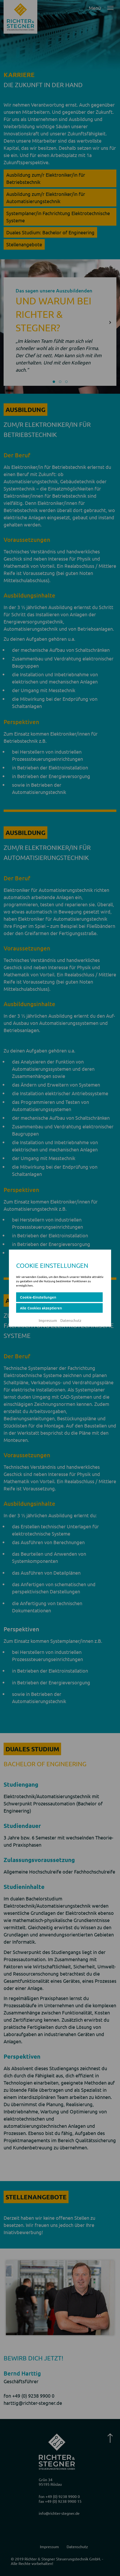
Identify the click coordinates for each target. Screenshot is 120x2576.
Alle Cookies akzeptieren (41, 1308)
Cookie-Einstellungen (38, 1297)
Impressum (48, 1320)
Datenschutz (70, 1320)
